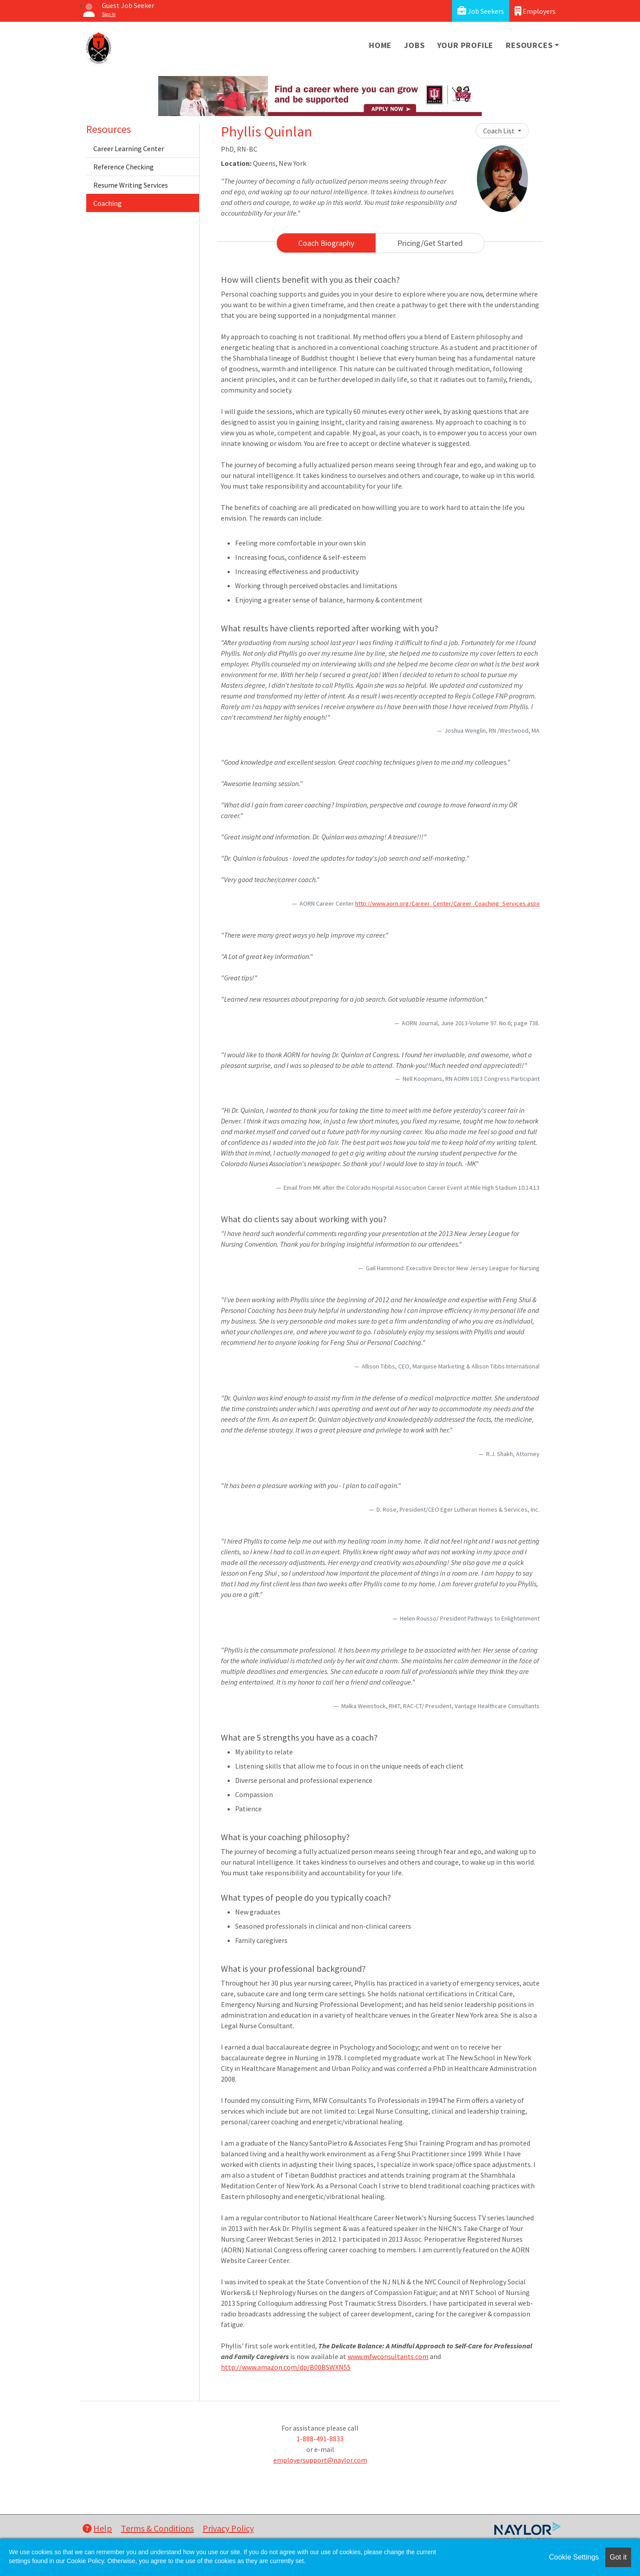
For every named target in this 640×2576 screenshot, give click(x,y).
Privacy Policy (228, 2528)
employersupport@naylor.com (320, 2460)
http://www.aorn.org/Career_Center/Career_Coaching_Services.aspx (447, 903)
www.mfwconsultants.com (388, 2356)
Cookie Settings (574, 2557)
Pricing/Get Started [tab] (430, 243)
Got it (618, 2557)
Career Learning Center (128, 148)
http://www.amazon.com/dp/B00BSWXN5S (286, 2367)
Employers (535, 10)
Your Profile (465, 45)
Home (380, 45)
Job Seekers (480, 10)
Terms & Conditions (157, 2528)
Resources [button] (529, 45)
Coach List (499, 130)
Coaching (107, 203)
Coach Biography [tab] (326, 243)
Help (97, 2528)
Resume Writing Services (130, 185)
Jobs (414, 45)
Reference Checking (123, 166)
